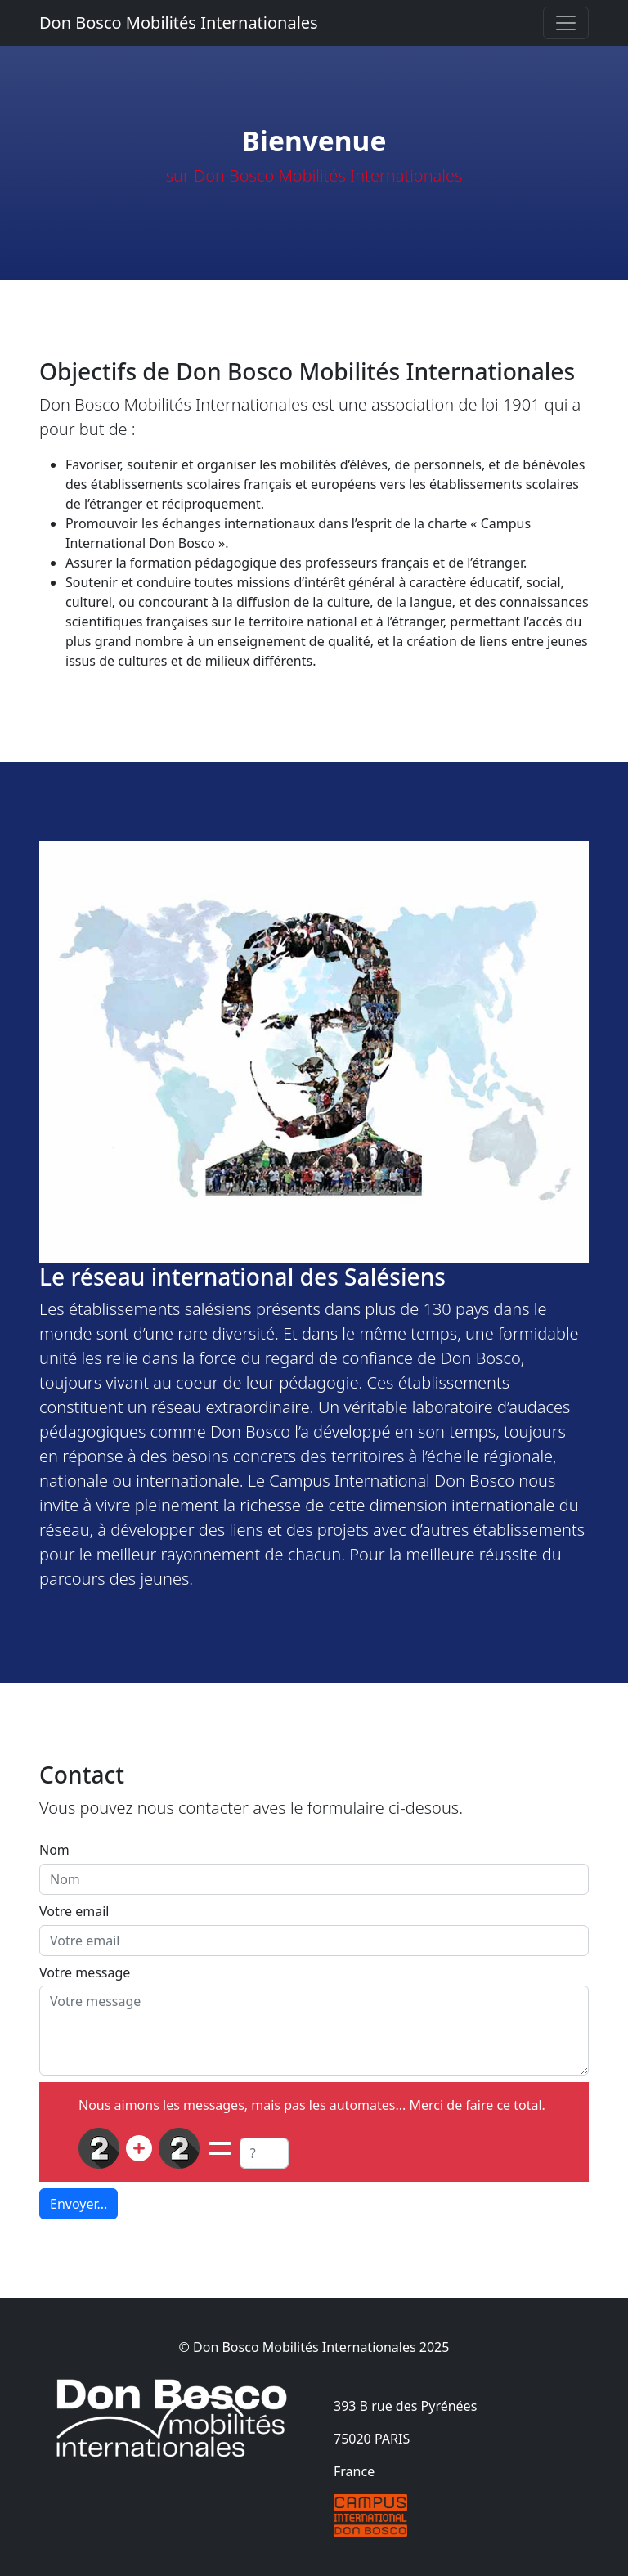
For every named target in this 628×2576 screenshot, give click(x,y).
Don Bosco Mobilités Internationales (178, 22)
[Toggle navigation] (566, 23)
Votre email (74, 1911)
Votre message (84, 1972)
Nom (54, 1850)
